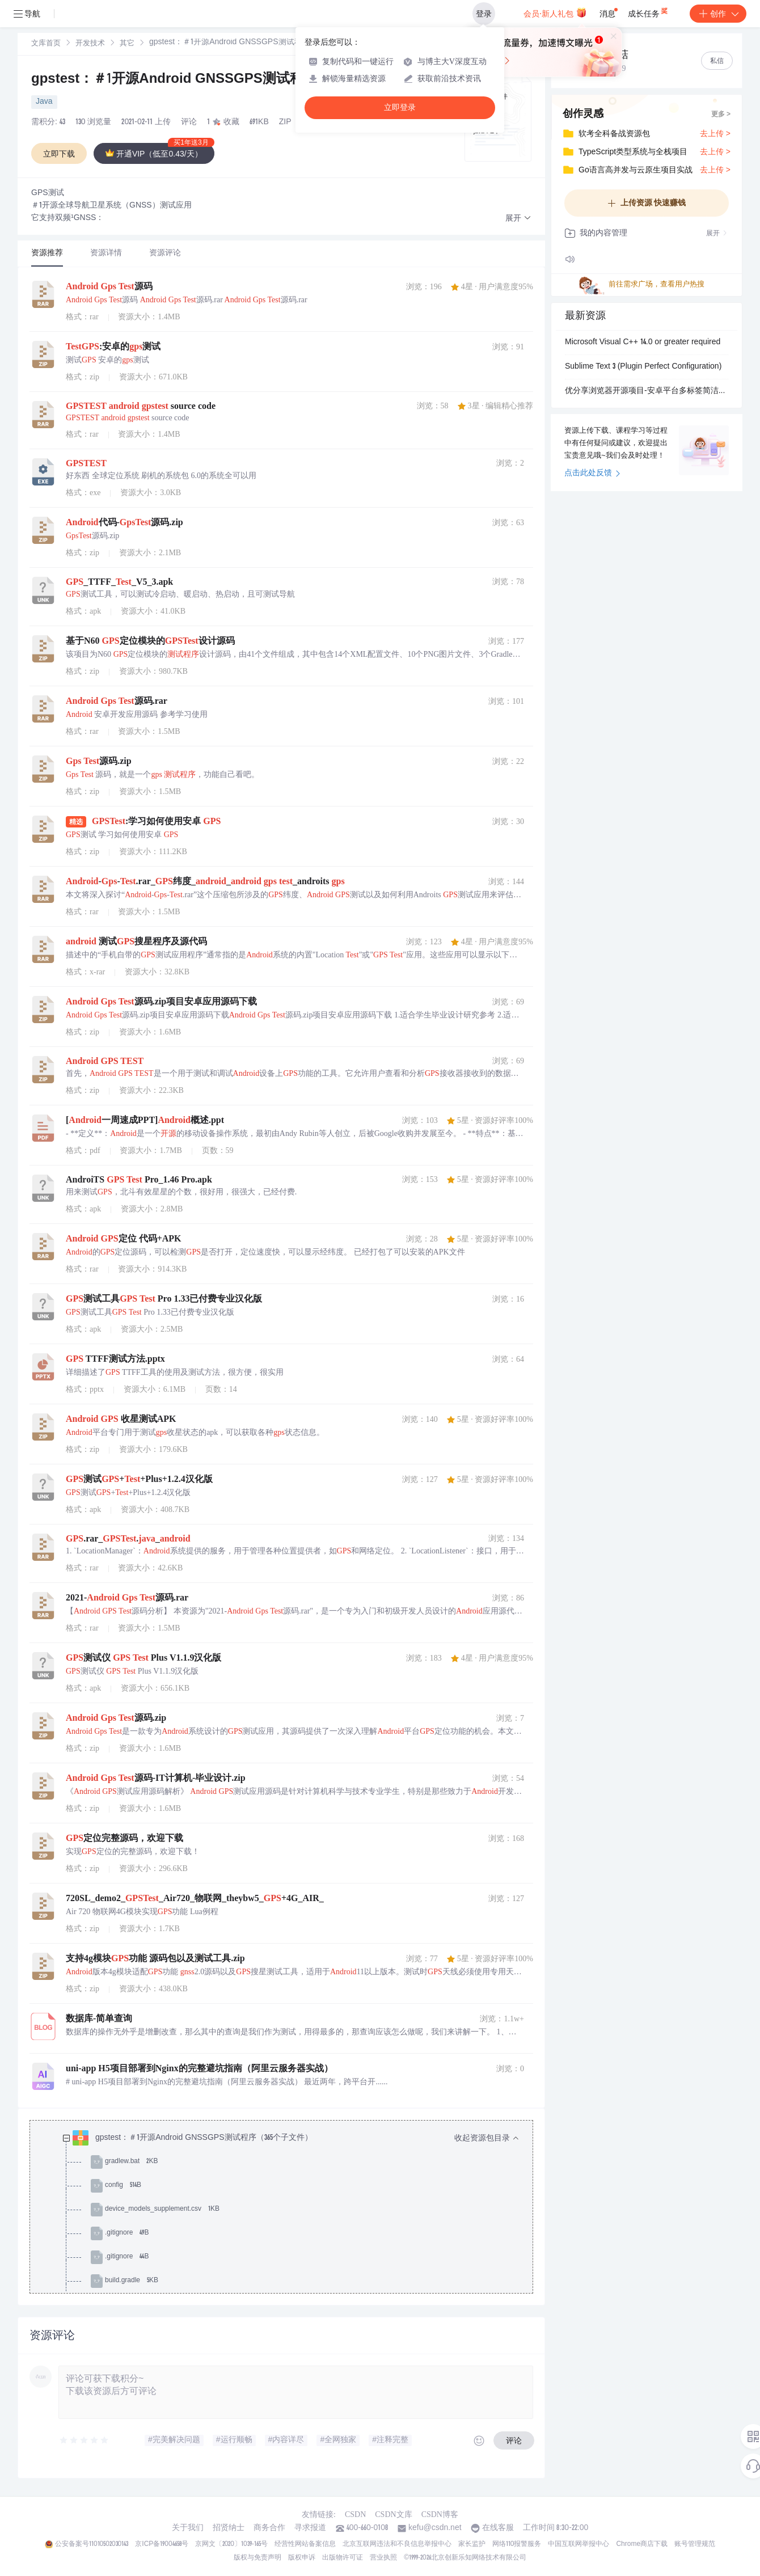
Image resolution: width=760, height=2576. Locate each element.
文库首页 (46, 44)
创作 (718, 13)
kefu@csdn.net (435, 2528)
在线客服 (498, 2528)
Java (44, 102)
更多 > (721, 114)
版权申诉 (301, 2557)
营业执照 (383, 2557)
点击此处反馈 (592, 474)
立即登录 (400, 107)
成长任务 (648, 11)
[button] (518, 218)
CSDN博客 (439, 2514)
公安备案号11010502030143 (91, 2544)
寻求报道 (310, 2528)
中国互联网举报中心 (578, 2544)
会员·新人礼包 (554, 12)
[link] (46, 44)
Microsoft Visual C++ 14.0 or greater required (642, 343)
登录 (484, 13)
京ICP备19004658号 (161, 2544)
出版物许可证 (342, 2557)
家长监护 (471, 2544)
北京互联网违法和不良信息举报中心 (397, 2544)
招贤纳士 (228, 2528)
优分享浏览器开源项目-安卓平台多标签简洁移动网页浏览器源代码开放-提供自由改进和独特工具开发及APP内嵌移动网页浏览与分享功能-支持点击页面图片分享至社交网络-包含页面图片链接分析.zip (646, 391)
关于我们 (188, 2528)
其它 (127, 44)
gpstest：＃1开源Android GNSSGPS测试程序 (174, 80)
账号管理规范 (694, 2544)
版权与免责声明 (257, 2557)
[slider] (84, 2440)
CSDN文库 (393, 2514)
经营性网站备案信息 (305, 2544)
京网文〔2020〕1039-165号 (231, 2544)
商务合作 (269, 2528)
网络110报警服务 (517, 2544)
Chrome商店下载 (642, 2544)
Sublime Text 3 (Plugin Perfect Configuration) (643, 367)
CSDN (355, 2514)
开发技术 (90, 44)
